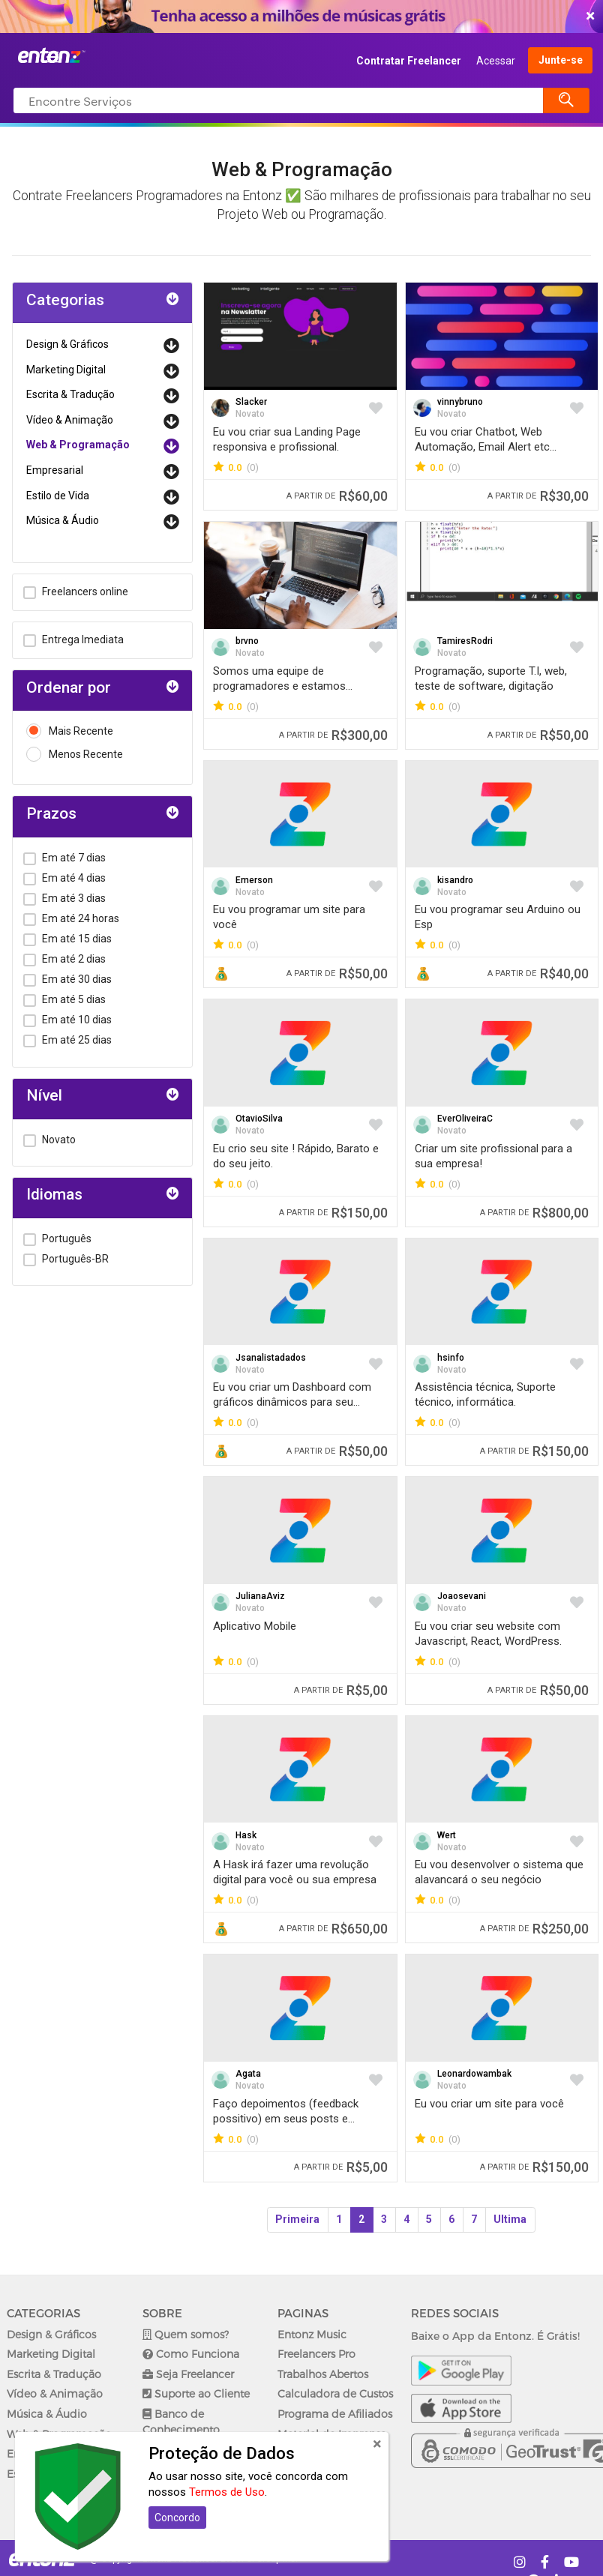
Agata (248, 2073)
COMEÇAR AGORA (298, 16)
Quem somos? (185, 2334)
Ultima (510, 2219)
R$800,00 (534, 1213)
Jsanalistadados (271, 1357)
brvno (247, 641)
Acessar (495, 61)
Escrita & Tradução (70, 394)
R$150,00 (333, 1213)
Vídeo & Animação (69, 420)
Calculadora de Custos (335, 2393)
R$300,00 (333, 735)
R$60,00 (337, 496)
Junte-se (560, 61)
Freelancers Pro (317, 2353)
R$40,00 (538, 973)
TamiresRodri (465, 641)
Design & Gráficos (67, 344)
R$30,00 (538, 496)
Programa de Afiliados (335, 2413)
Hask (246, 1835)
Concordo (177, 2518)
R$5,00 (341, 1690)
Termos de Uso (227, 2492)
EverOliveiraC (465, 1118)
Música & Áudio (62, 520)
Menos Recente (74, 754)
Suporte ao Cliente (196, 2393)
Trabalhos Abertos (323, 2374)
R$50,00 (538, 735)
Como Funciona (190, 2353)
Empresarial (54, 470)
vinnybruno (460, 402)
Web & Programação (78, 445)
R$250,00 (534, 1928)
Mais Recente (69, 731)
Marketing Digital (66, 370)
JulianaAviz (260, 1596)
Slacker (251, 402)
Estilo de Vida (57, 496)
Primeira (297, 2219)
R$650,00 (333, 1928)
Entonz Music (312, 2334)
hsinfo (450, 1357)
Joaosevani (461, 1596)
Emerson (254, 880)
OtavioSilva (259, 1118)
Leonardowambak (474, 2073)
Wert (446, 1835)
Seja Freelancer (188, 2374)
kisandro (455, 880)
